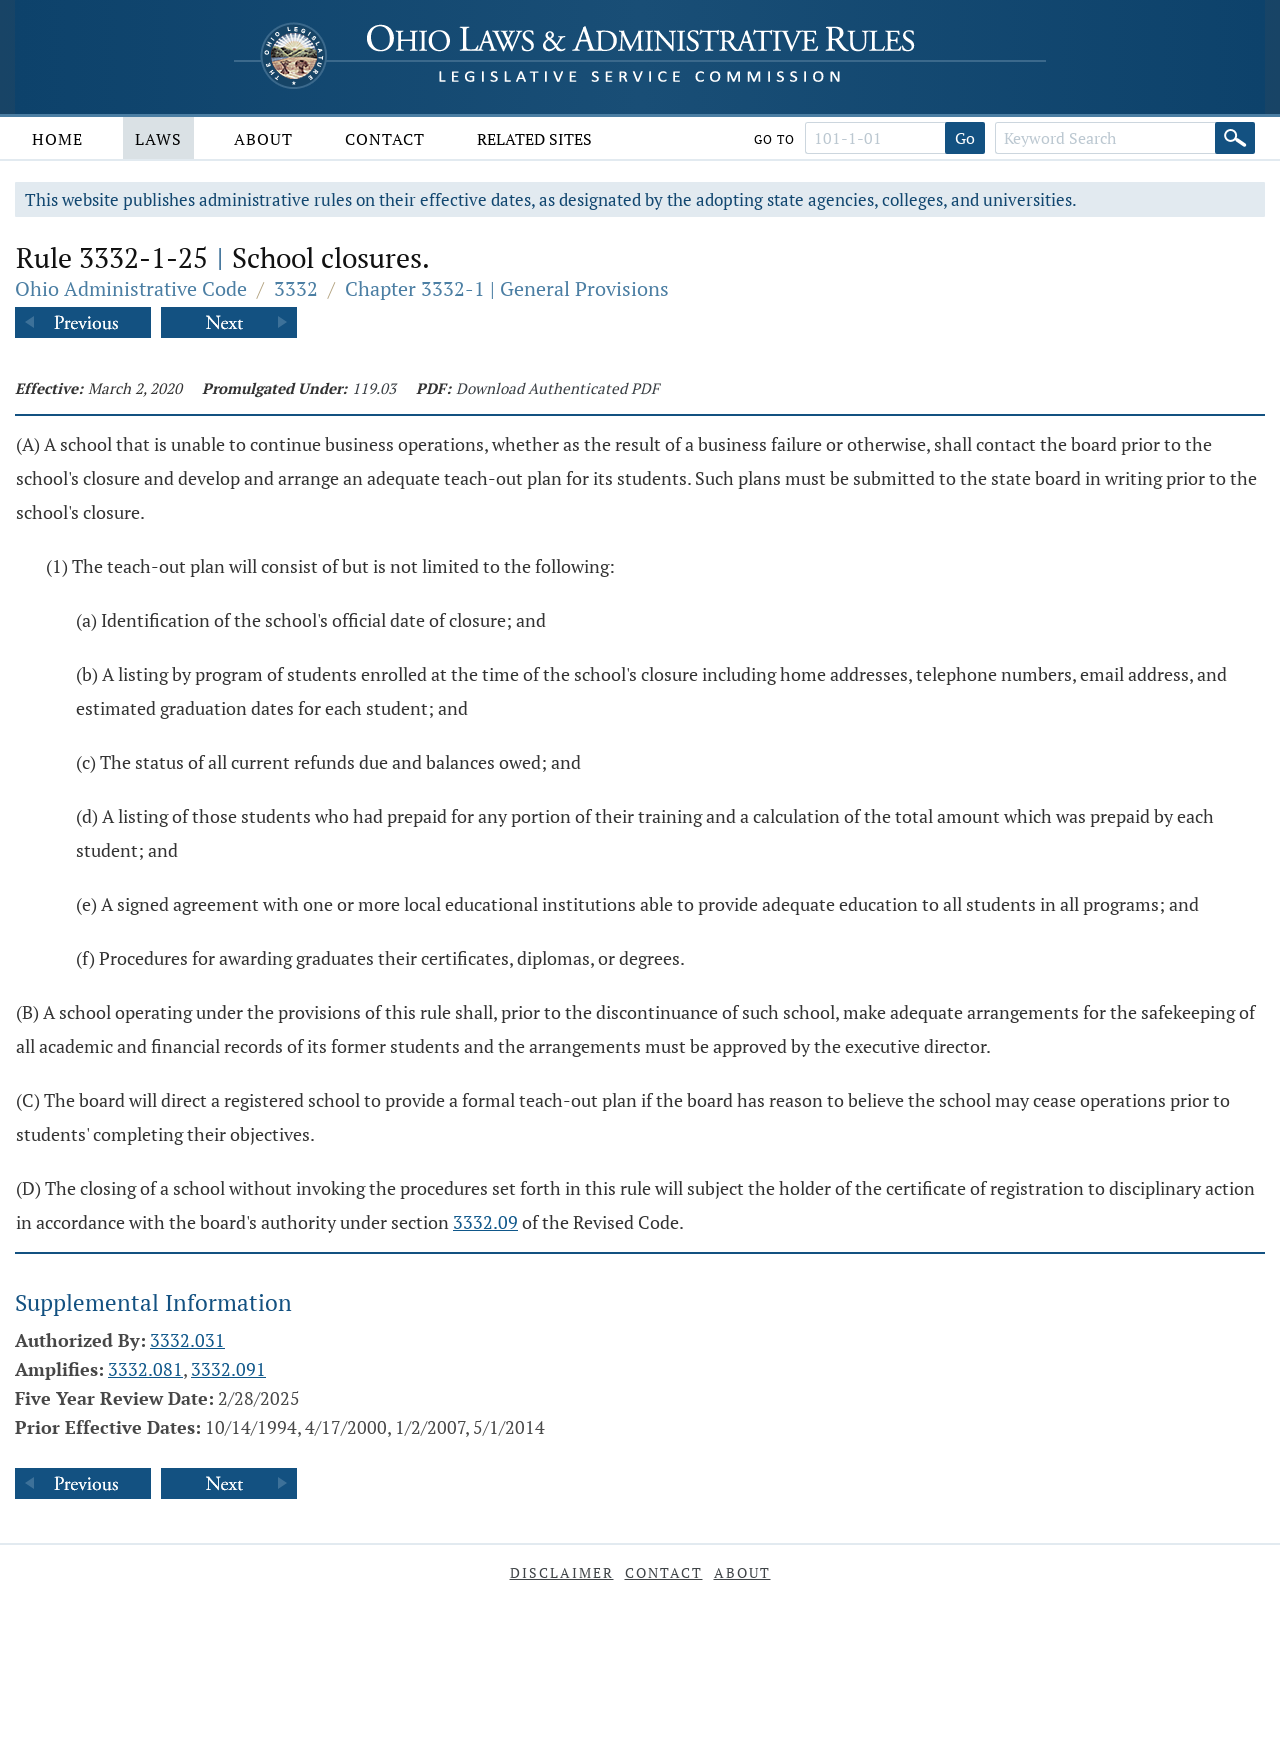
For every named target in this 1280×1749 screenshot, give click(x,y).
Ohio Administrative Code (131, 288)
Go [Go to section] (965, 138)
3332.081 (145, 1369)
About (263, 139)
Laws (158, 139)
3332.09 (485, 1222)
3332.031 (187, 1340)
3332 (296, 288)
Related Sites (534, 139)
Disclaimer (562, 1572)
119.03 (374, 388)
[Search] (1235, 138)
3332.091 (228, 1369)
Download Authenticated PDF (557, 388)
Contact (385, 139)
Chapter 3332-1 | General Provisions (507, 288)
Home (57, 139)
